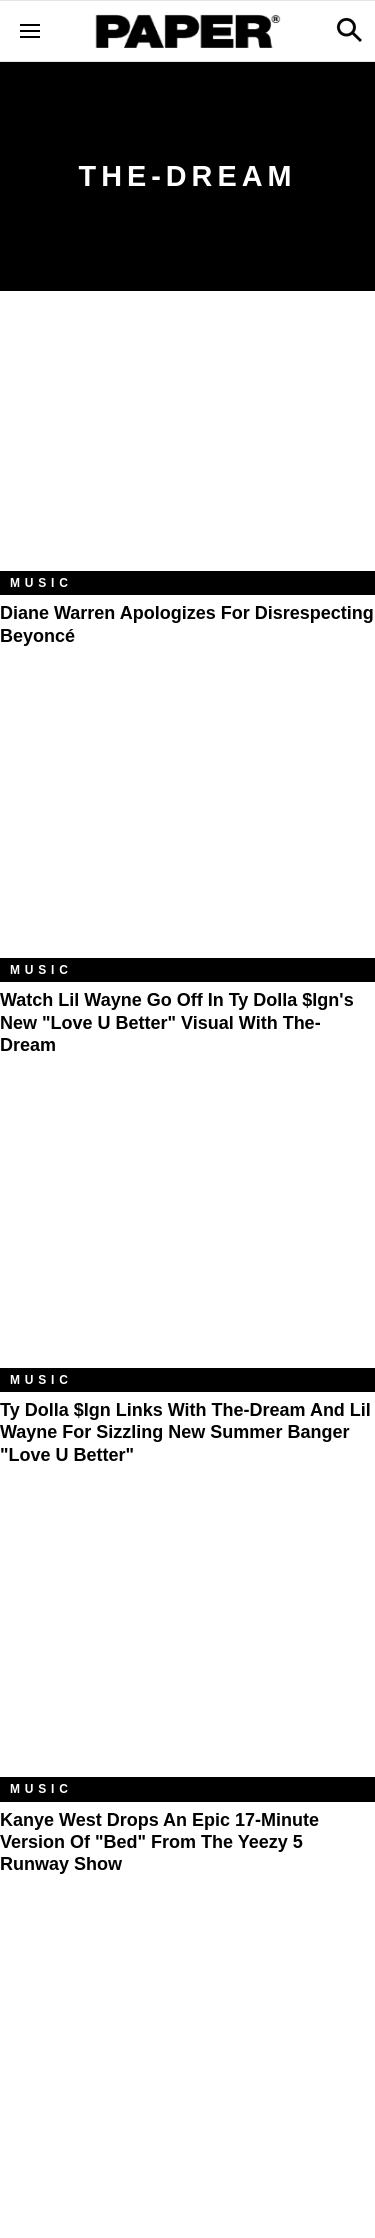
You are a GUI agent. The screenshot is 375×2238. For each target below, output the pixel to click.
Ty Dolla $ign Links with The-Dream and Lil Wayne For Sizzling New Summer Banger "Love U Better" (185, 1432)
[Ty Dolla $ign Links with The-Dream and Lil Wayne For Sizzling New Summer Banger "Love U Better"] (187, 1243)
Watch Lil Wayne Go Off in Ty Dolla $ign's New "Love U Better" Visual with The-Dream (177, 1022)
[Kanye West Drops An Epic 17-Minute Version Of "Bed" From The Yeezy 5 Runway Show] (187, 1652)
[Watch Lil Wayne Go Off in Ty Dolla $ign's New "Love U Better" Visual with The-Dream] (187, 833)
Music (41, 583)
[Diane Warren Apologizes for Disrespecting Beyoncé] (187, 446)
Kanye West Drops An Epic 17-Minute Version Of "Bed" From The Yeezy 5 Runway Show (159, 1842)
